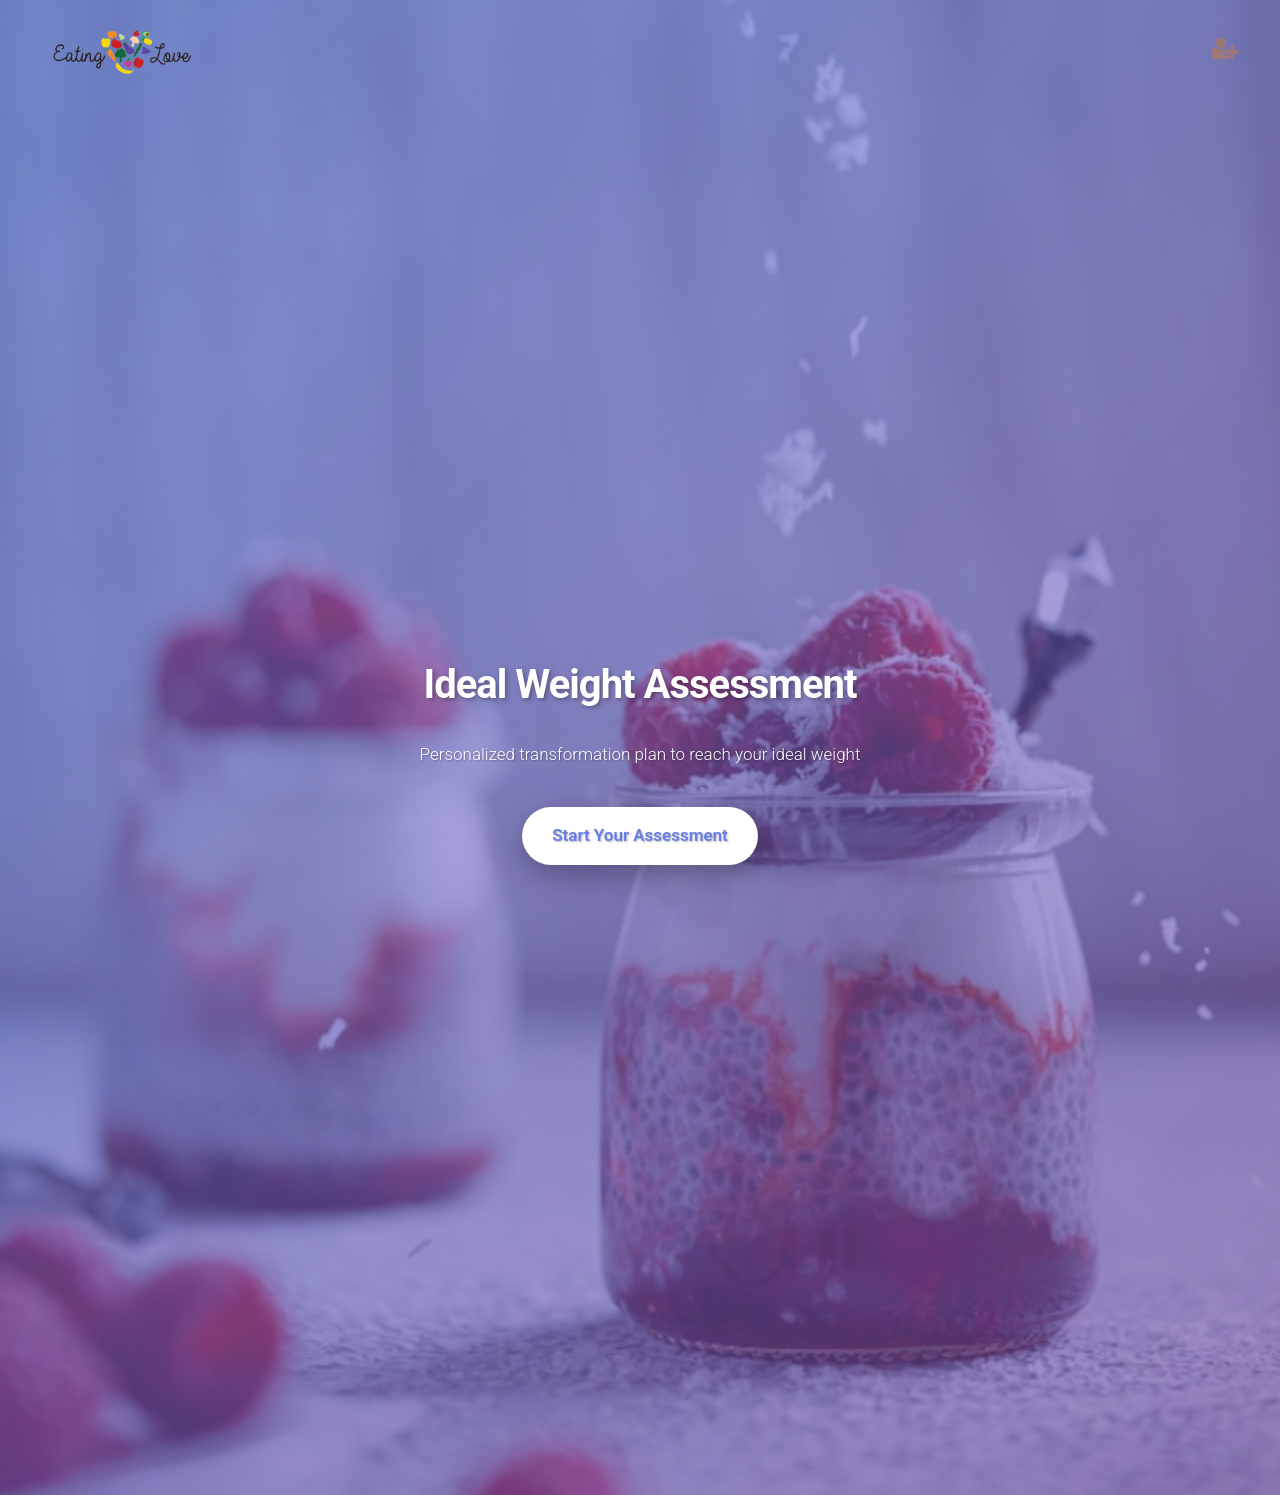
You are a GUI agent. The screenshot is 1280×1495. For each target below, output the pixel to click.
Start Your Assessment (640, 835)
